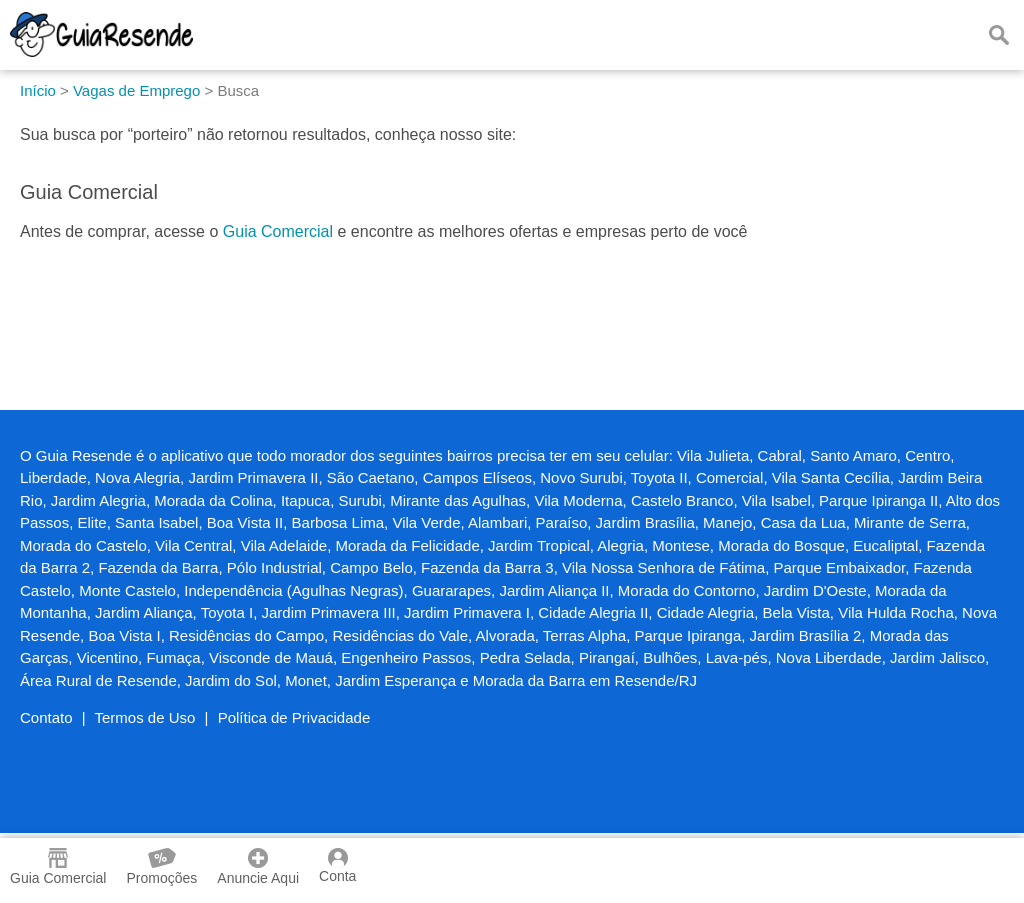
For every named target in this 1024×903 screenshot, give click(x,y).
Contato (46, 717)
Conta (337, 866)
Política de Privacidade (294, 717)
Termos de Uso (145, 717)
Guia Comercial (278, 231)
